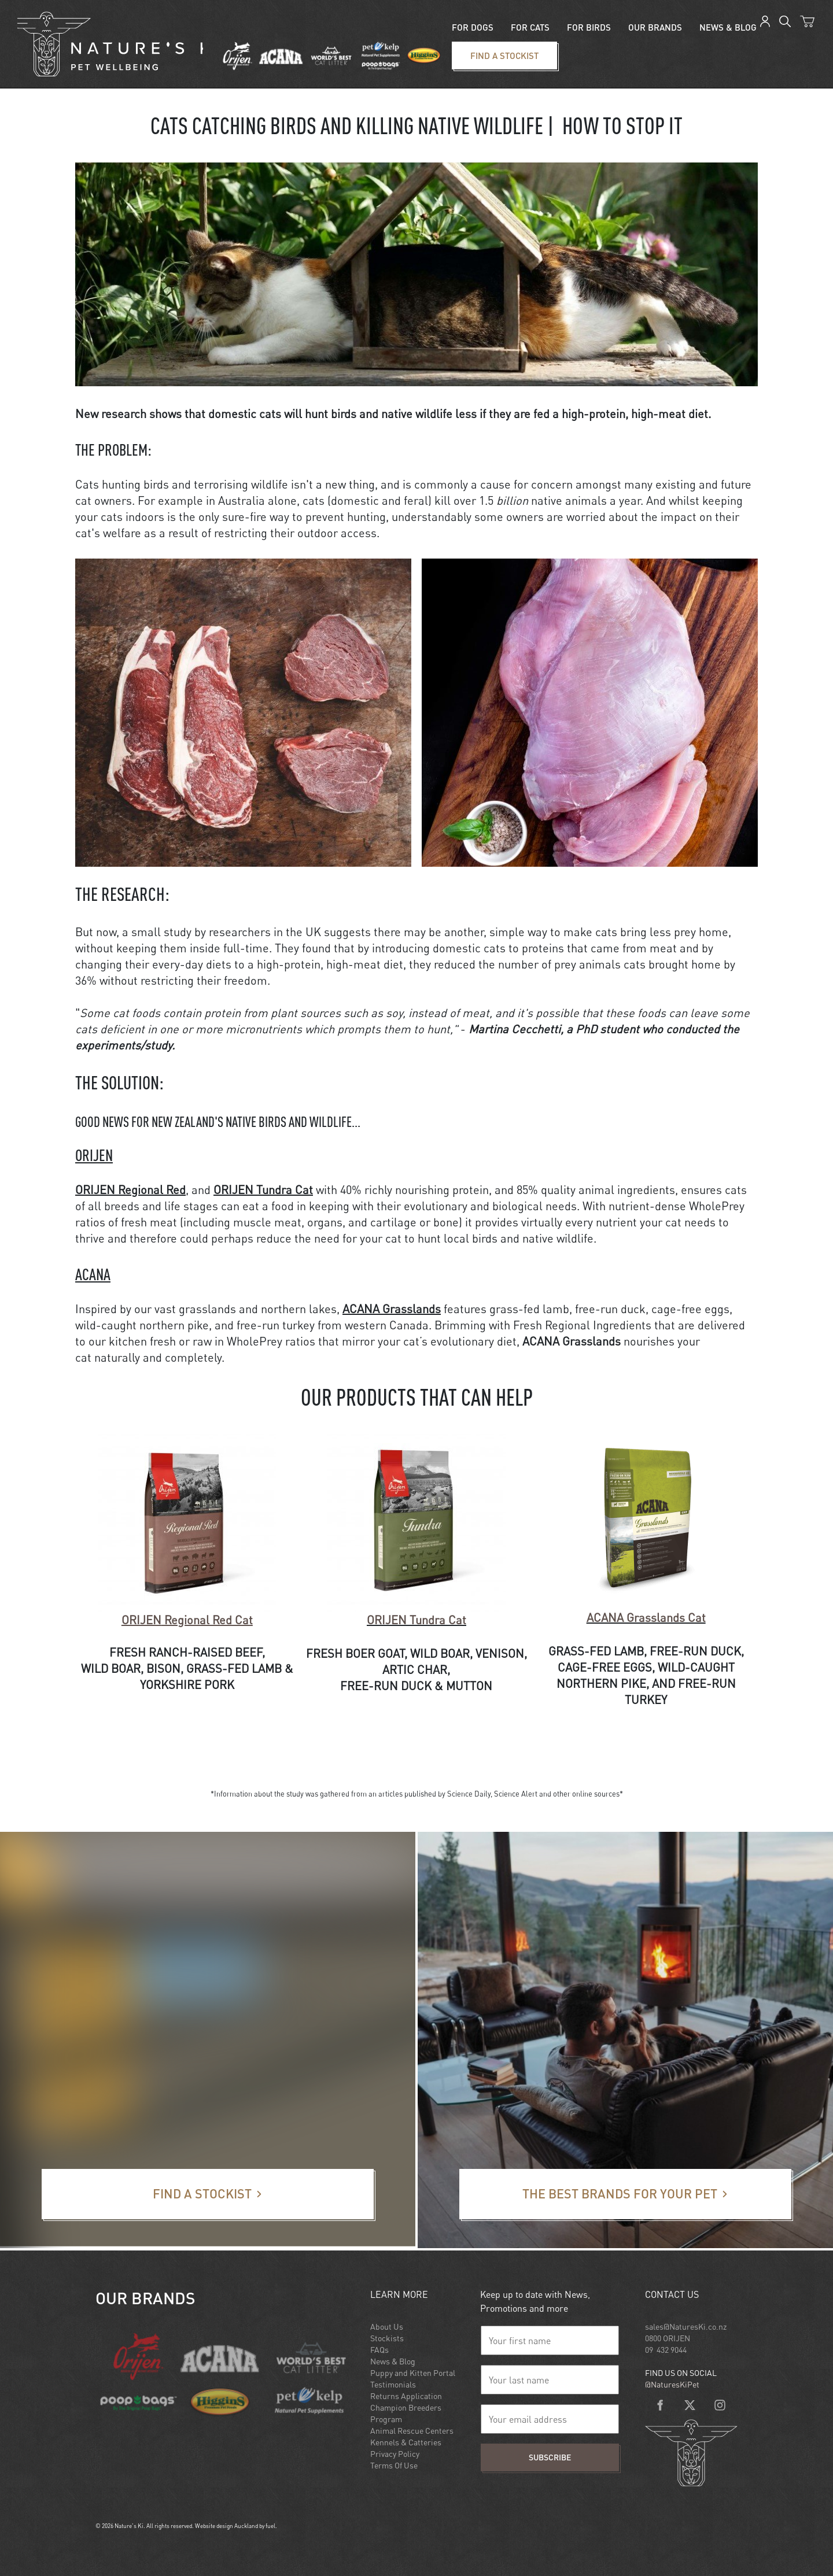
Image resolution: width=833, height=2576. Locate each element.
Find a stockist (472, 48)
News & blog (728, 27)
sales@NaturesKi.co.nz (686, 2326)
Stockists (387, 2338)
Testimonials (393, 2384)
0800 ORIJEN (667, 2338)
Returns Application (406, 2396)
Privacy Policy (394, 2454)
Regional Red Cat (187, 1620)
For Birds (589, 27)
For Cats (530, 27)
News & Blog (392, 2361)
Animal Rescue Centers (412, 2430)
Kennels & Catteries (405, 2442)
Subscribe (550, 2457)
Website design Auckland (226, 2525)
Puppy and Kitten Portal (412, 2373)
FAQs (379, 2350)
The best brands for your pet (516, 2176)
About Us (386, 2326)
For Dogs (472, 27)
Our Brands (655, 27)
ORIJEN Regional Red (130, 1189)
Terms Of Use (394, 2465)
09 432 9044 (666, 2350)
